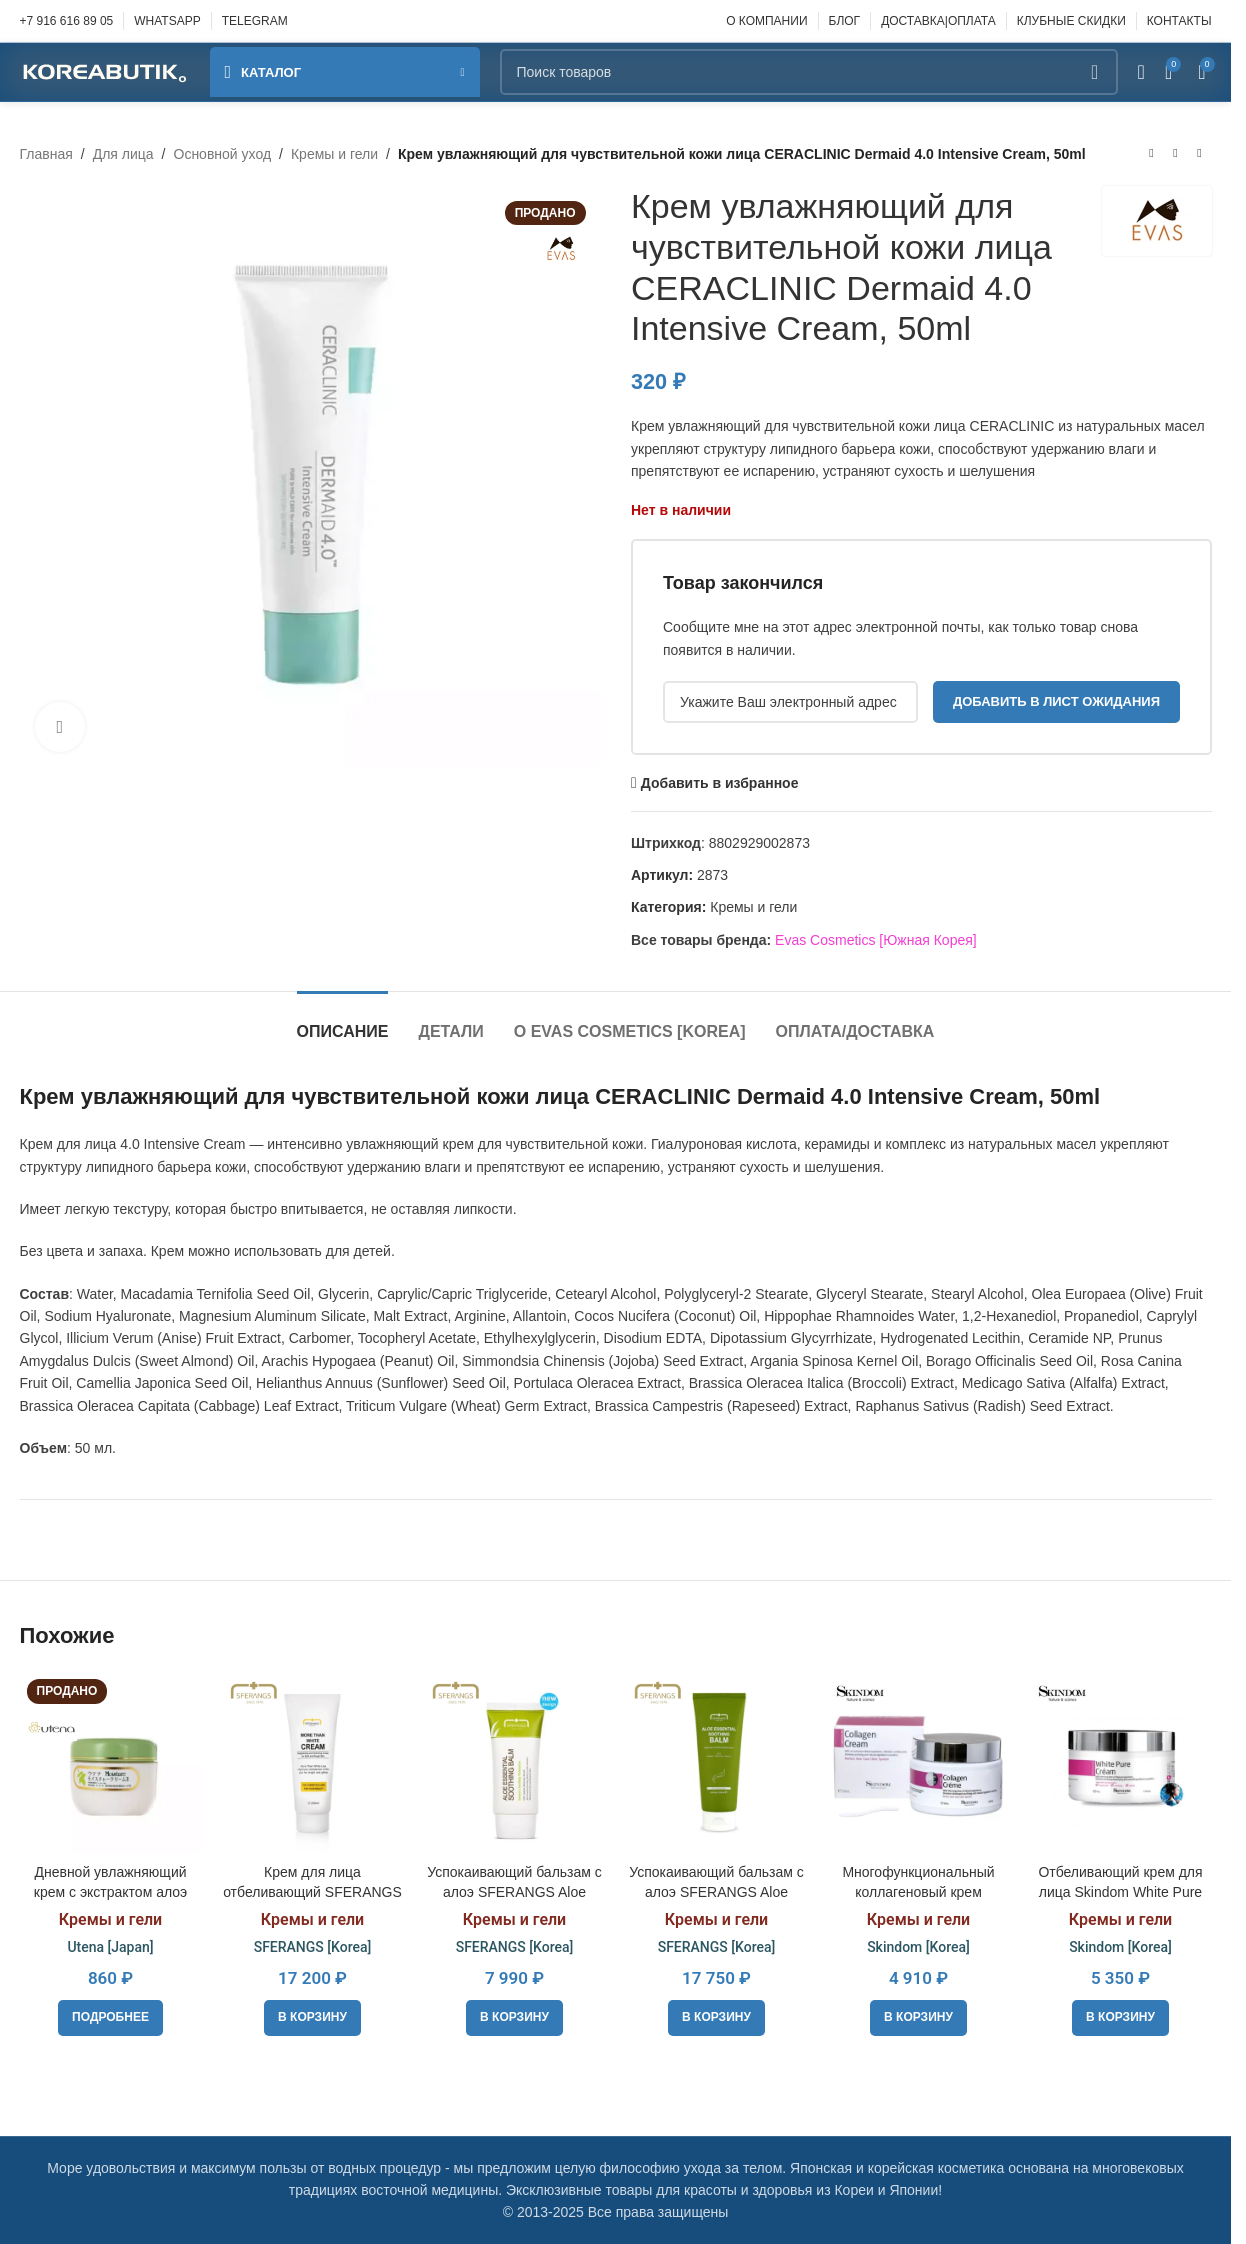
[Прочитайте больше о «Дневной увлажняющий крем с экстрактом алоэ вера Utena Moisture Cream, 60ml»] (110, 2018)
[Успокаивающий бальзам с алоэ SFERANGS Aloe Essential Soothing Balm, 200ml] (717, 1763)
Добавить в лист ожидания (1055, 701)
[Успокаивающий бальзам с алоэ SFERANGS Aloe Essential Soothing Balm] (515, 1763)
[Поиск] (809, 72)
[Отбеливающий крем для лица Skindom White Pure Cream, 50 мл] (1121, 1763)
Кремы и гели (334, 154)
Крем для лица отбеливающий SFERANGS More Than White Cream (312, 1891)
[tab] (343, 1021)
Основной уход (223, 154)
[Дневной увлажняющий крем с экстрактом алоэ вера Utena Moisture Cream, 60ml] (111, 1763)
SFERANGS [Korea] (313, 1947)
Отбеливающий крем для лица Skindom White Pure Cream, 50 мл (1120, 1891)
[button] (312, 2018)
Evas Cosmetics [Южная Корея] (876, 940)
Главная (46, 154)
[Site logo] (105, 71)
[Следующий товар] (1200, 154)
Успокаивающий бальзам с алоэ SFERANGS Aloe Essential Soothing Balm (514, 1891)
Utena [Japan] (110, 1947)
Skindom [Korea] (918, 1947)
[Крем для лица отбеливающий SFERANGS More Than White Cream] (313, 1763)
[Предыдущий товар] (1152, 154)
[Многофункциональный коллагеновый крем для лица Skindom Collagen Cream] (919, 1763)
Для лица (123, 154)
